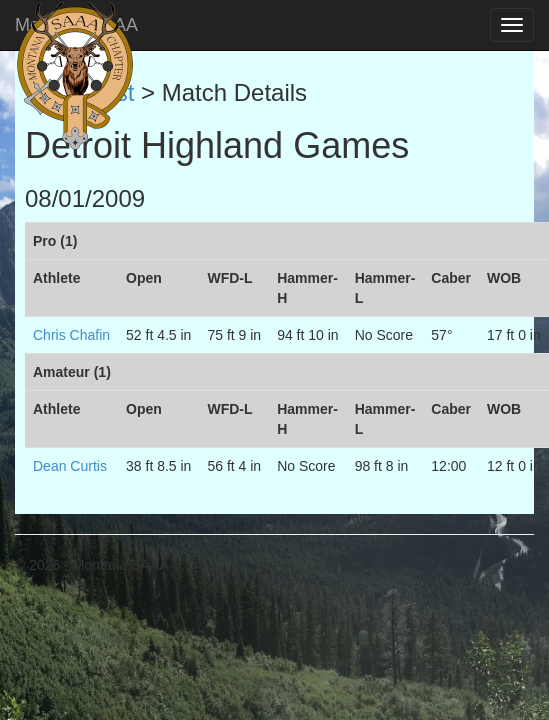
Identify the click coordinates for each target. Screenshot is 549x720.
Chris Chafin (71, 335)
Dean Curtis (70, 466)
